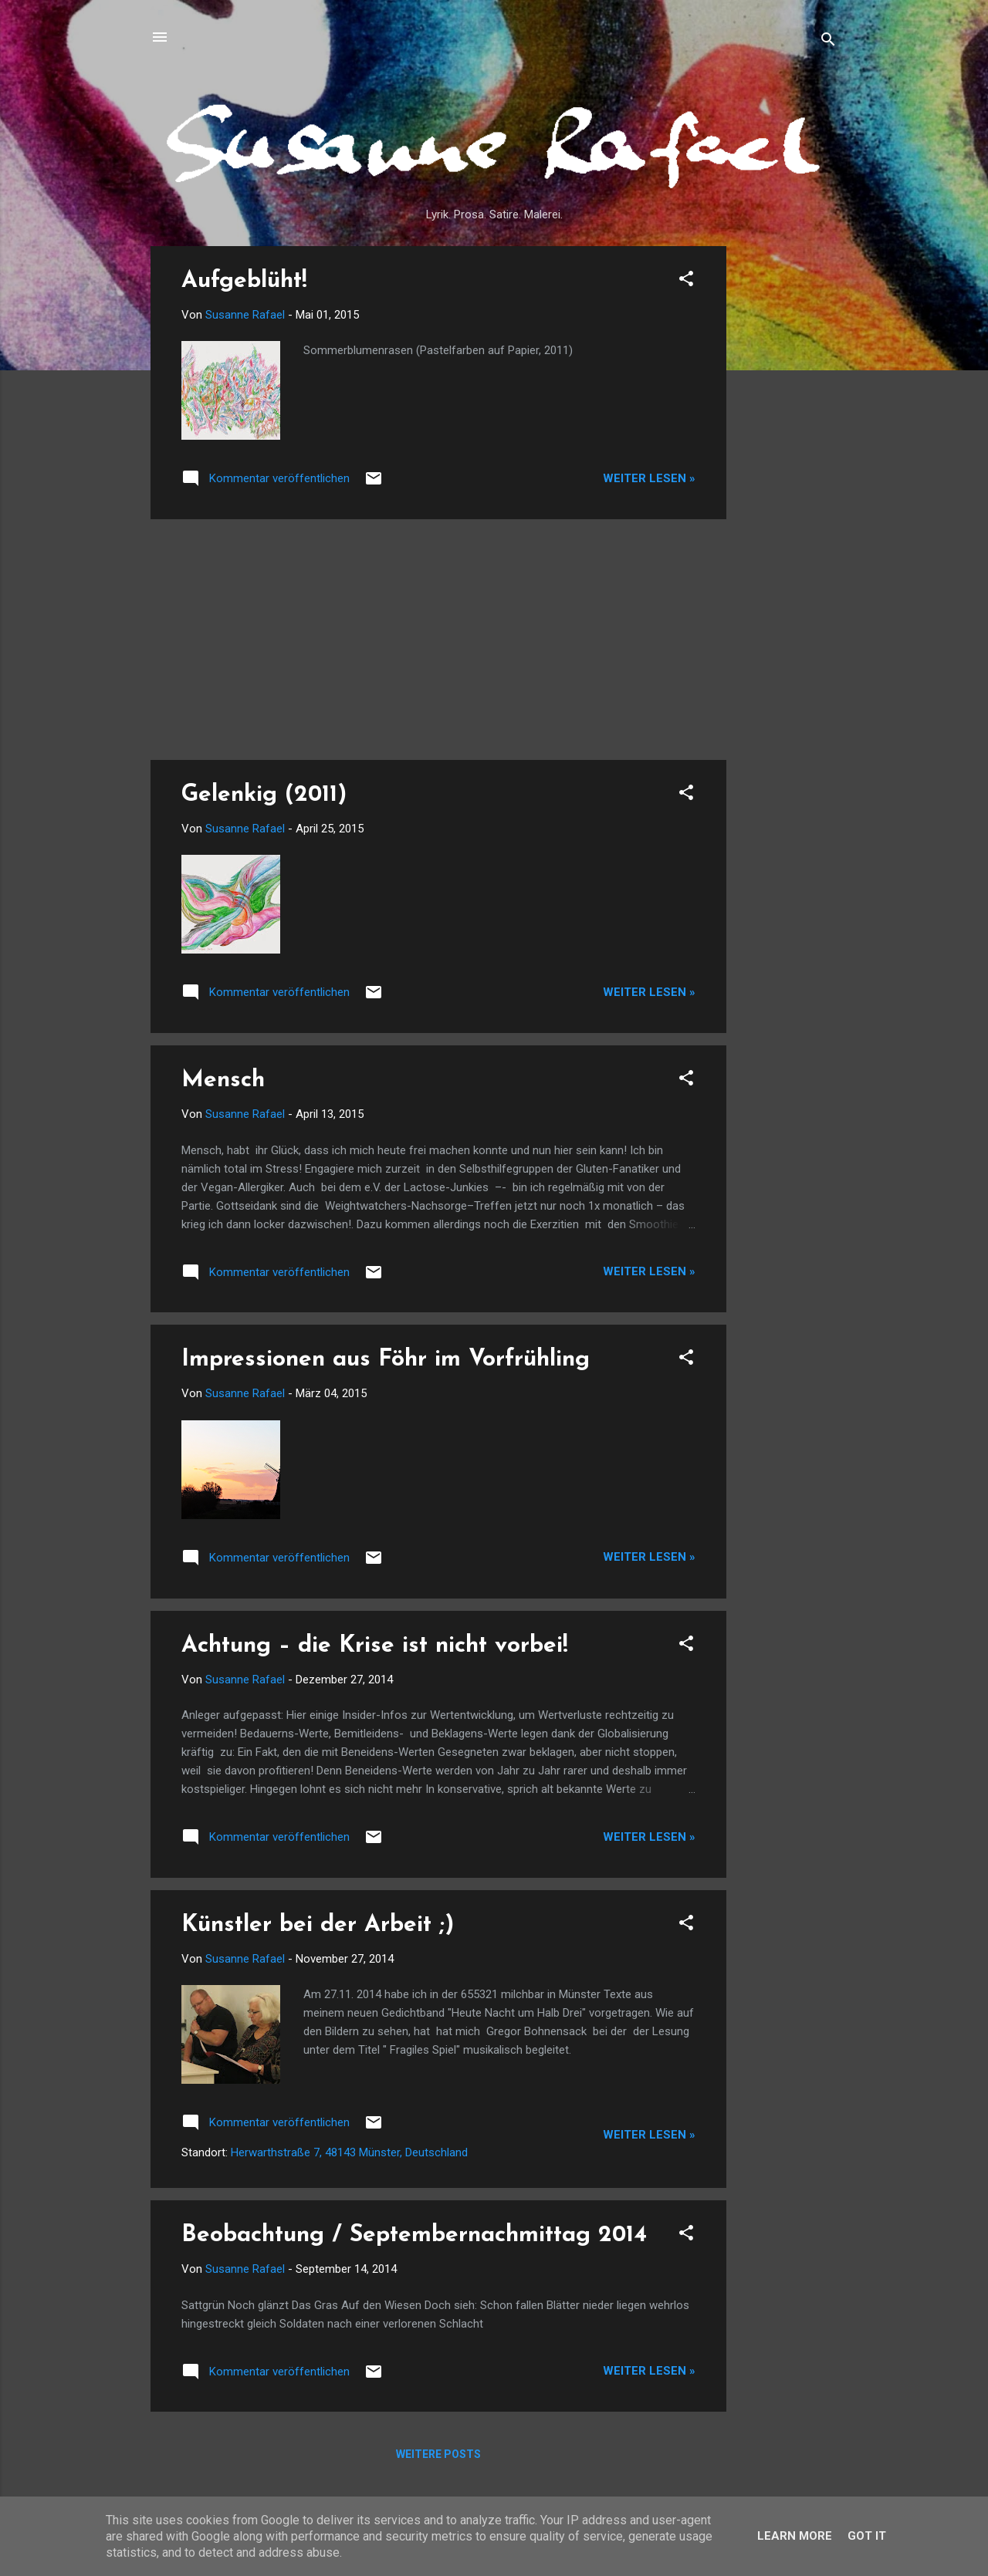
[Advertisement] (788, 477)
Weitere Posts (438, 2454)
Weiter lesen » (649, 478)
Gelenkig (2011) (264, 795)
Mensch (223, 1080)
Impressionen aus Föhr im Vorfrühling (385, 1360)
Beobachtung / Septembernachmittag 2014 (414, 2235)
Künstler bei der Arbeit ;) (317, 1925)
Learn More (794, 2536)
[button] (686, 281)
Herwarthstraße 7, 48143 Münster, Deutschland (349, 2152)
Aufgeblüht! (244, 281)
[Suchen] (828, 42)
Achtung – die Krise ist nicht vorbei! (374, 1646)
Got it (867, 2536)
